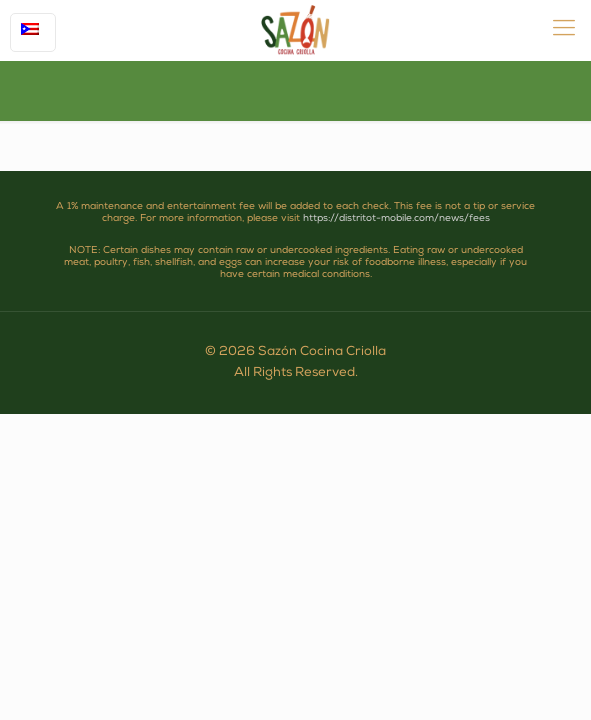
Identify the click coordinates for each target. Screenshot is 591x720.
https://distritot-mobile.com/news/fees (396, 219)
